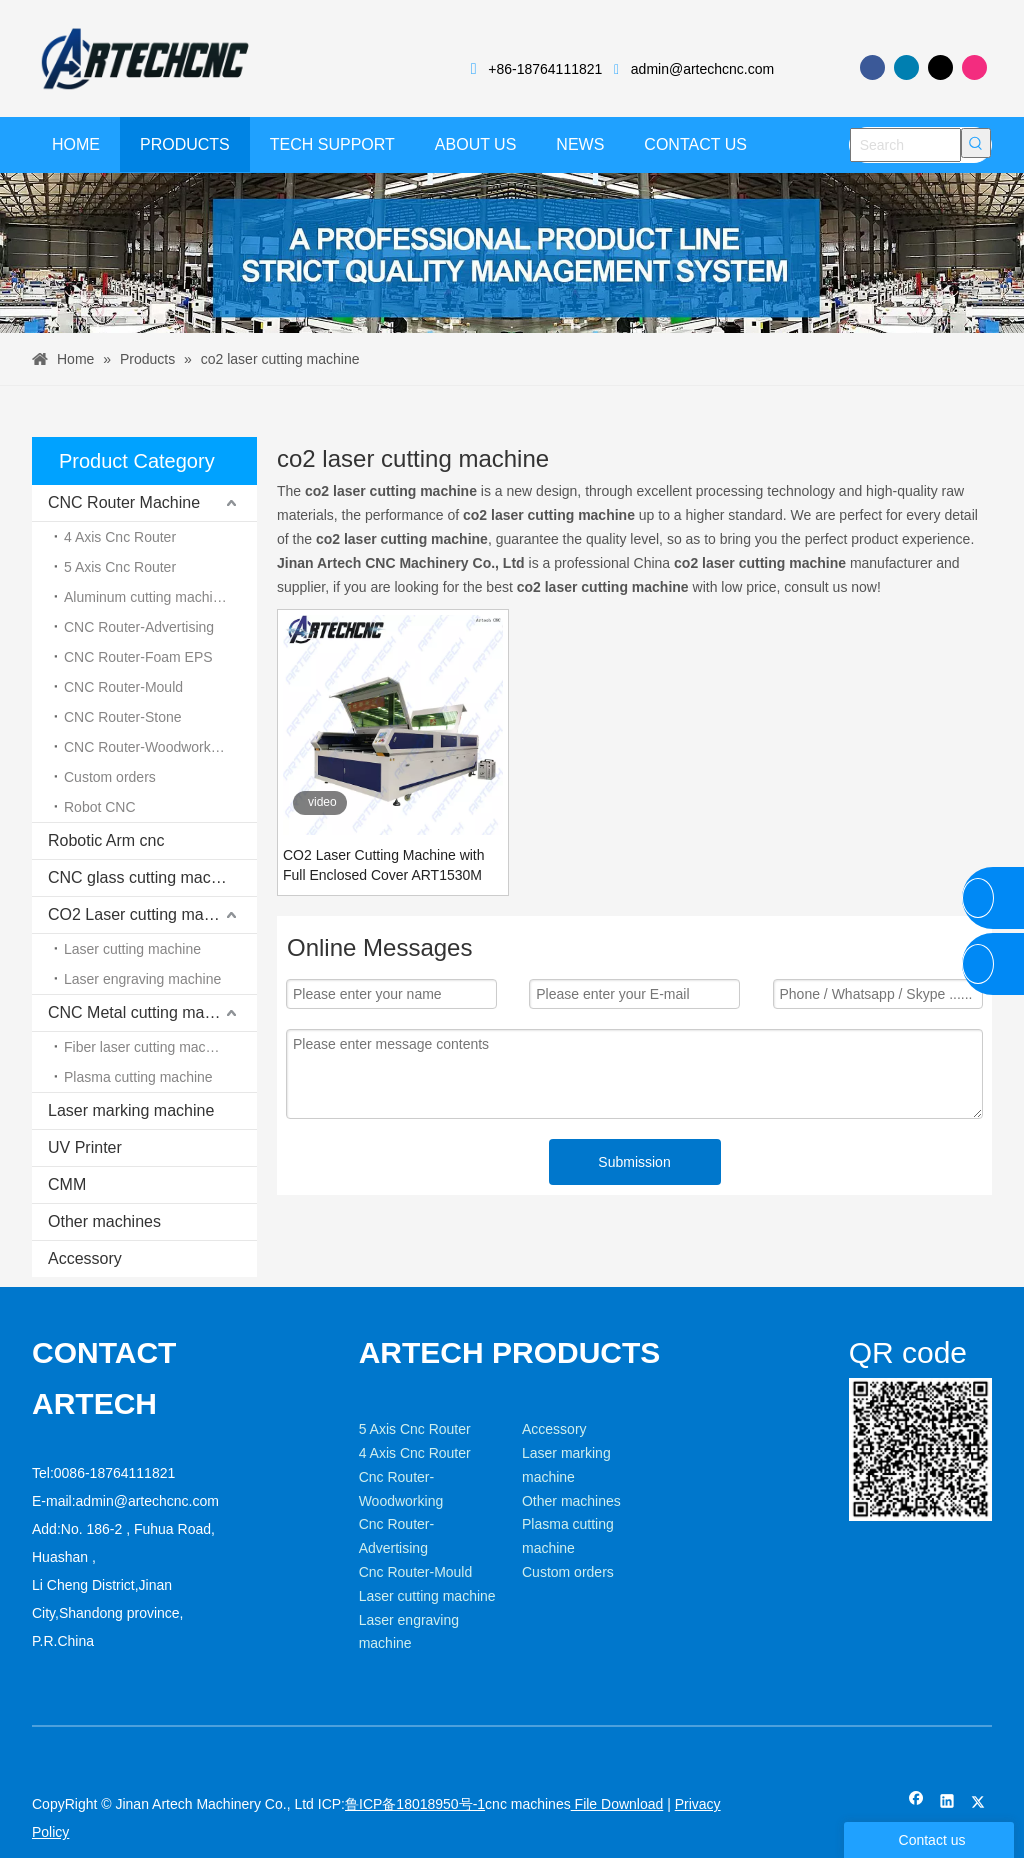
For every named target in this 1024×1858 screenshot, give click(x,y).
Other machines (104, 1221)
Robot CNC (100, 807)
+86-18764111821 (545, 69)
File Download (617, 1804)
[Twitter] (940, 67)
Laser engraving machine (142, 979)
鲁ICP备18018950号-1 (415, 1804)
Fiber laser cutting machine (148, 1047)
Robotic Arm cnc (106, 840)
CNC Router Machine (124, 502)
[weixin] (865, 1394)
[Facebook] (872, 67)
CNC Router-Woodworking (146, 747)
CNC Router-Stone (123, 717)
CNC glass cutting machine (144, 877)
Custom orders (110, 777)
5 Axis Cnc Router (120, 567)
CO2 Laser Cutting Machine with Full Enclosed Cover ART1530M (384, 865)
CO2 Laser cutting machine (145, 914)
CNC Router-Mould (123, 687)
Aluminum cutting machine (146, 597)
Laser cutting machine (132, 949)
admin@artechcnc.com (702, 69)
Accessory (85, 1258)
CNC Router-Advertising (139, 627)
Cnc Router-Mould (416, 1572)
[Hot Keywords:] (976, 143)
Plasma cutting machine (138, 1077)
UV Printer (85, 1147)
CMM (67, 1184)
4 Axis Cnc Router (120, 537)
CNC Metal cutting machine (145, 1012)
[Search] (905, 145)
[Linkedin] (906, 67)
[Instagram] (974, 67)
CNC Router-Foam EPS (138, 657)
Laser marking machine (131, 1110)
